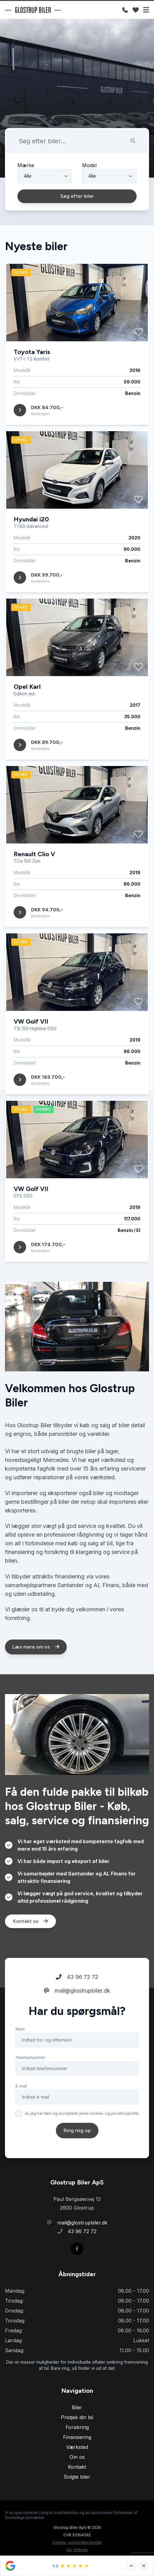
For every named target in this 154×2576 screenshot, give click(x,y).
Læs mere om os (35, 1665)
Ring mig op (77, 2149)
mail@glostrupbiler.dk (77, 2009)
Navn (20, 2047)
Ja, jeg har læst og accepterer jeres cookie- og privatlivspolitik (81, 2131)
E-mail (21, 2104)
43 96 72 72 (77, 1995)
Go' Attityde (77, 2549)
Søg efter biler (77, 196)
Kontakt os (30, 1939)
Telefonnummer (30, 2076)
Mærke (25, 165)
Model (89, 165)
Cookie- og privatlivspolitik (77, 2542)
